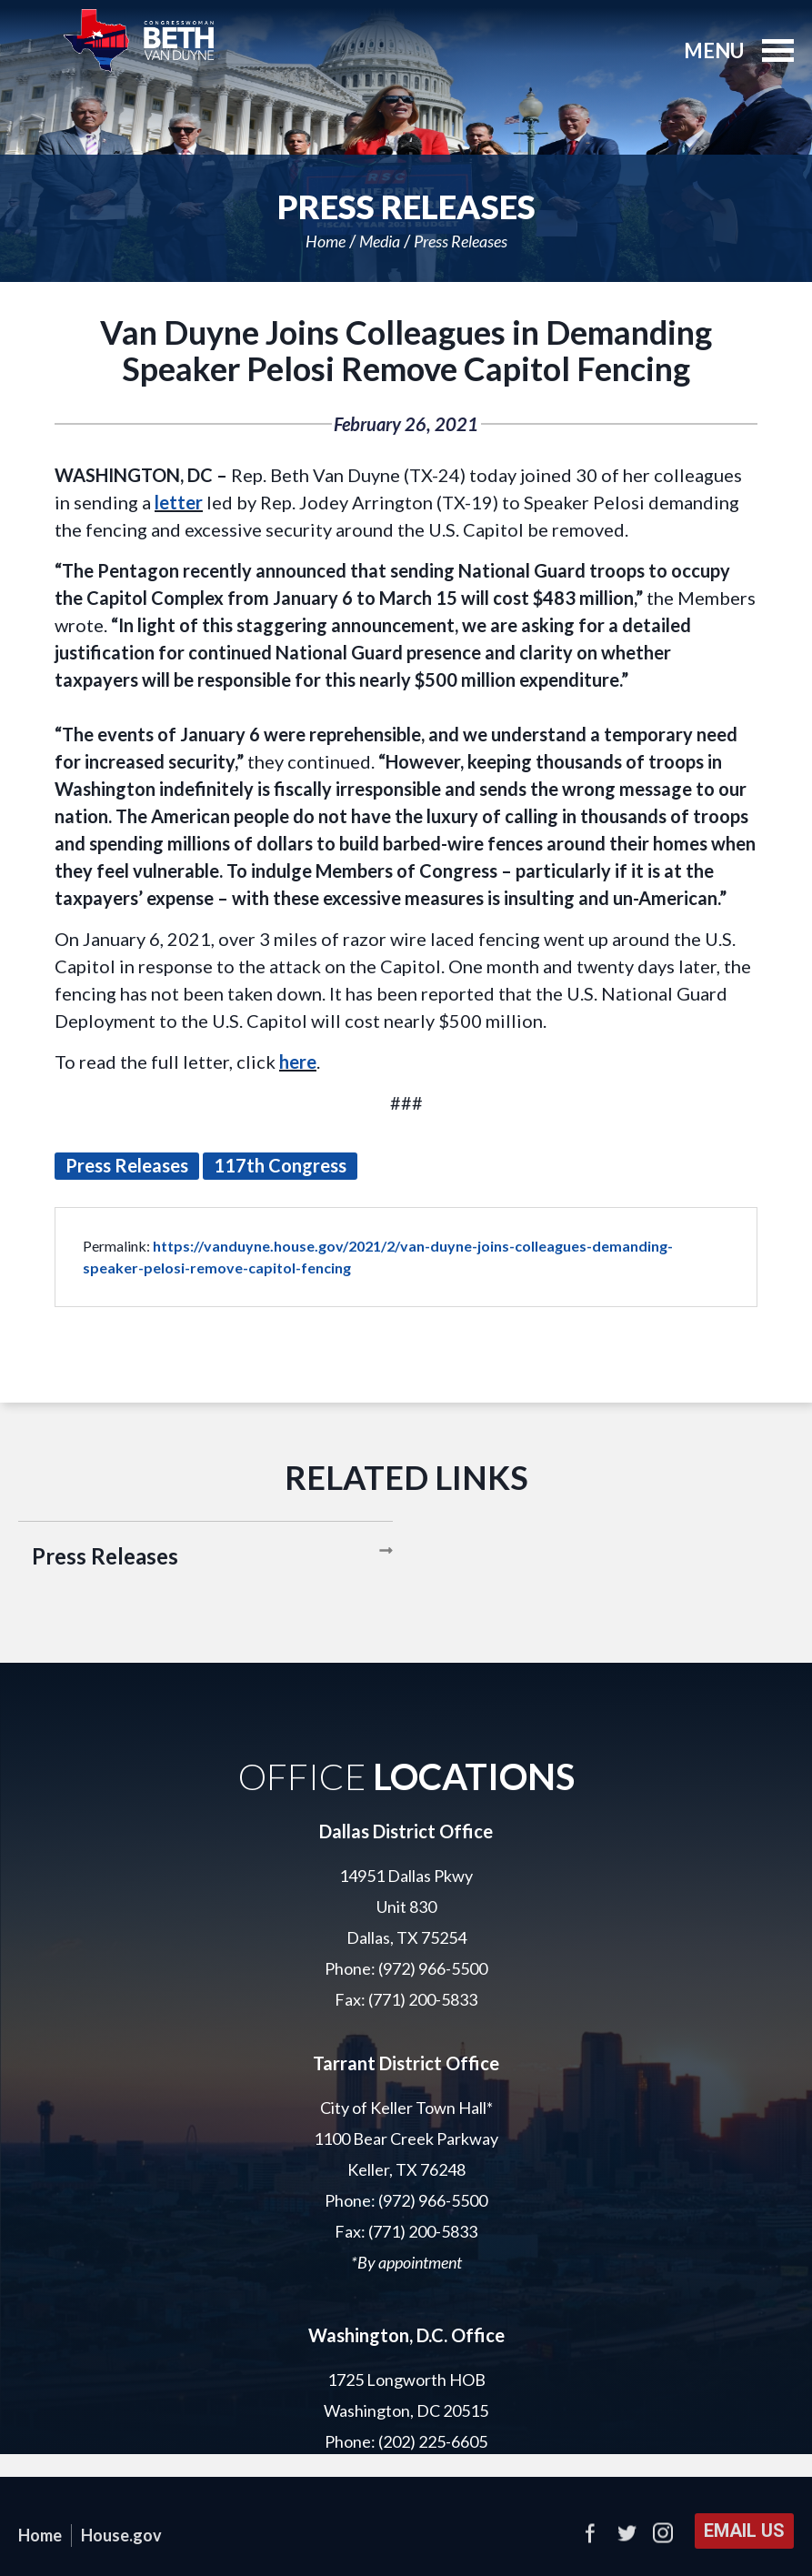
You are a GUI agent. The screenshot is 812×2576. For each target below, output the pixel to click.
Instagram (663, 2532)
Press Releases (460, 241)
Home (326, 241)
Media (379, 241)
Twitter (626, 2532)
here (297, 1061)
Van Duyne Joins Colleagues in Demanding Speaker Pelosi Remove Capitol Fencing (406, 350)
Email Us (744, 2530)
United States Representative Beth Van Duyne (138, 41)
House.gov (121, 2535)
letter (179, 502)
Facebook (590, 2532)
